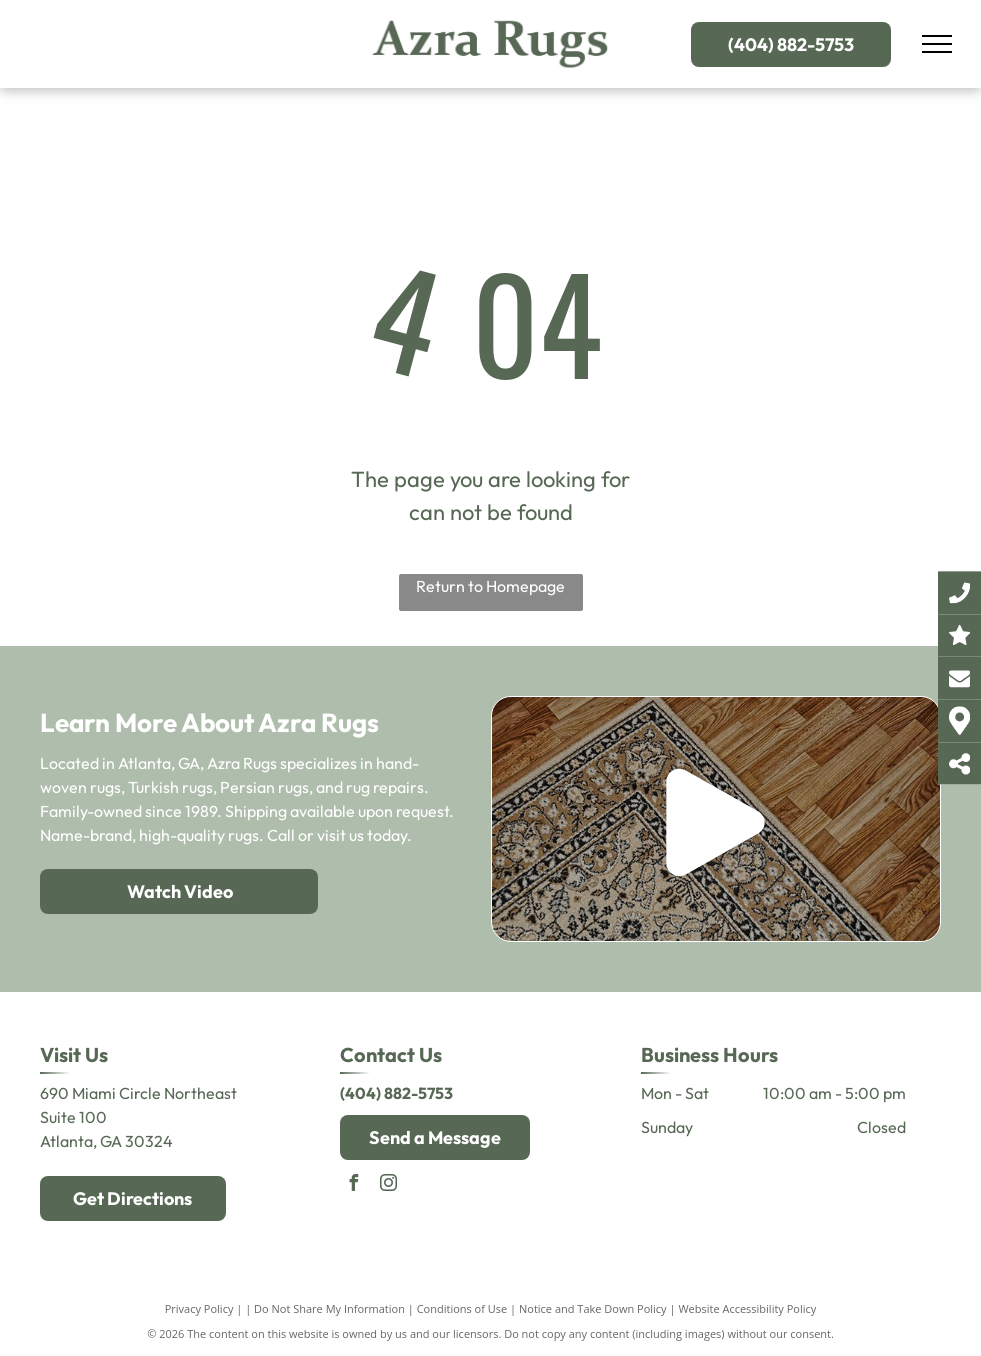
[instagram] (388, 1185)
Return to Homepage (490, 586)
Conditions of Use (462, 1308)
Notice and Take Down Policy (593, 1308)
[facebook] (353, 1185)
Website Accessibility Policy (747, 1308)
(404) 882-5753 (396, 1093)
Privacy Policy (199, 1308)
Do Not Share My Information (329, 1308)
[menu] (937, 44)
